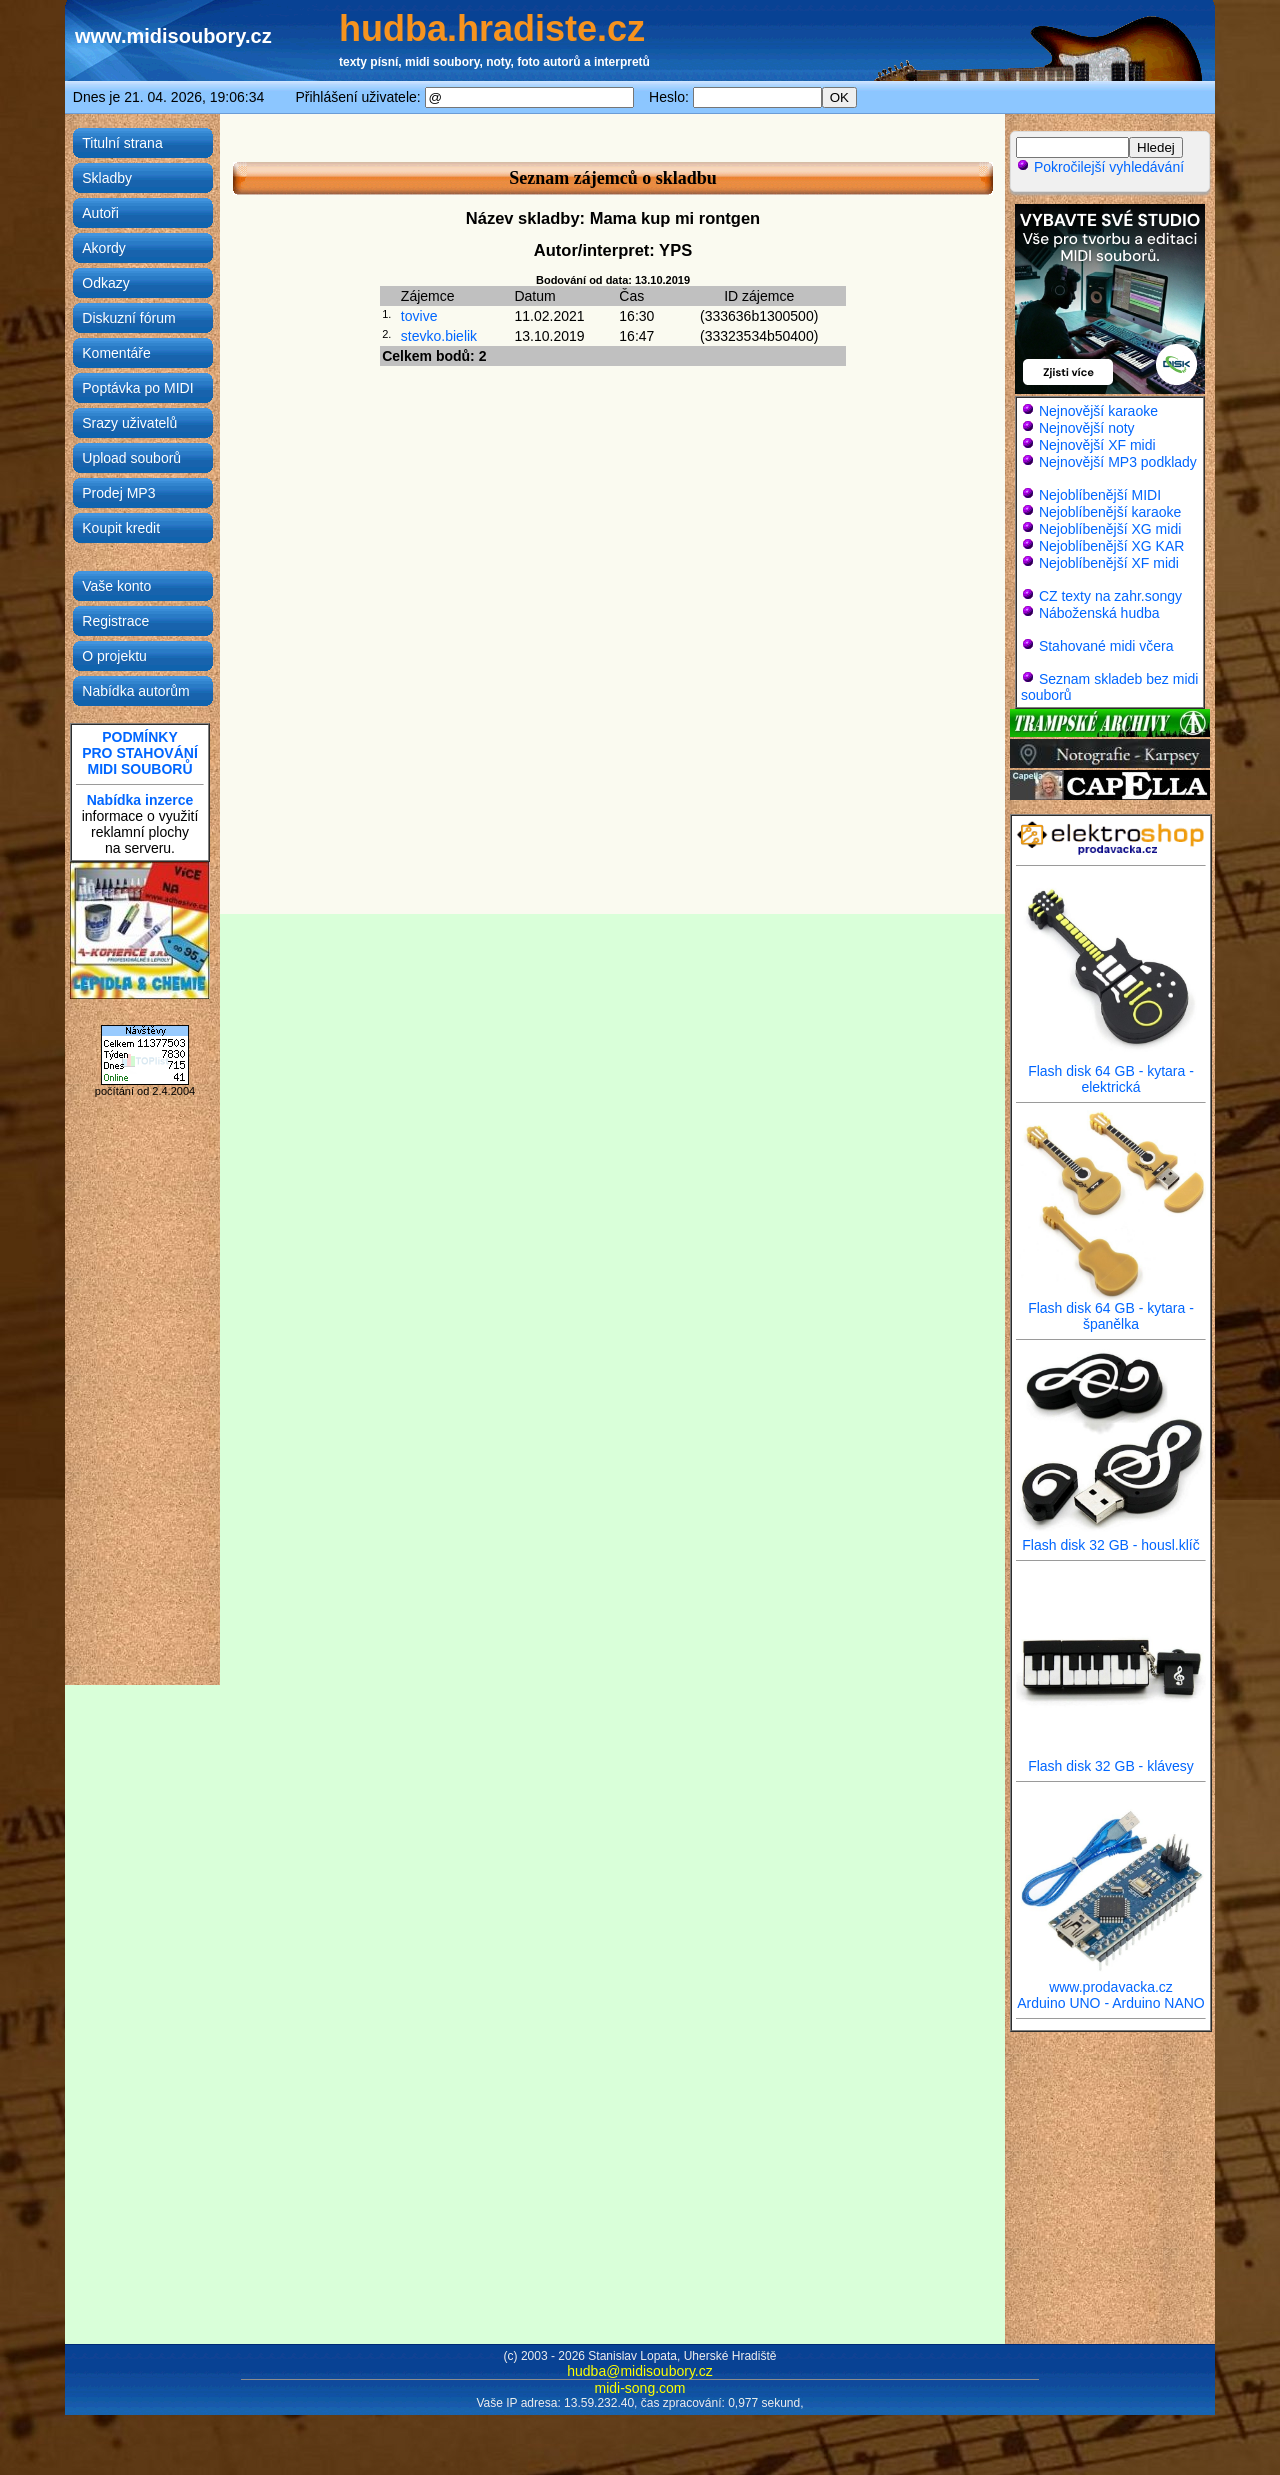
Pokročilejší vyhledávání (1100, 167)
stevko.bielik (439, 336)
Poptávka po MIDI (137, 388)
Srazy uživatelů (129, 423)
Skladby (107, 178)
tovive (419, 316)
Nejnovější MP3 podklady (1118, 462)
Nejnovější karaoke (1098, 411)
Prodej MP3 (118, 493)
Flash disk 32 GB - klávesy (1111, 1759)
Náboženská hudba (1099, 613)
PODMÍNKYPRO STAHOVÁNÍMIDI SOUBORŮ (140, 753)
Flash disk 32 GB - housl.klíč (1111, 1538)
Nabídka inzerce (140, 800)
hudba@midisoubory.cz (639, 2371)
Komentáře (116, 353)
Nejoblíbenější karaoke (1110, 512)
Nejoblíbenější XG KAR (1112, 546)
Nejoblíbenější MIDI (1100, 495)
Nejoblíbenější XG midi (1110, 529)
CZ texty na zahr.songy (1110, 596)
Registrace (115, 621)
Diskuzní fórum (128, 318)
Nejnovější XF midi (1097, 445)
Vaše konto (116, 586)
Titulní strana (122, 143)
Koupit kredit (121, 528)
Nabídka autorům (135, 691)
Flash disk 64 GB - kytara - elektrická (1111, 1072)
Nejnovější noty (1087, 428)
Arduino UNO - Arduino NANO (1111, 2003)
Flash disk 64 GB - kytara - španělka (1111, 1309)
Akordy (104, 248)
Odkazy (105, 283)
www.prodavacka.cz (1111, 1980)
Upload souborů (131, 458)
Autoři (100, 213)
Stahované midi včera (1106, 646)
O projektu (114, 656)
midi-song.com (639, 2388)
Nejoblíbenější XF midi (1109, 563)
